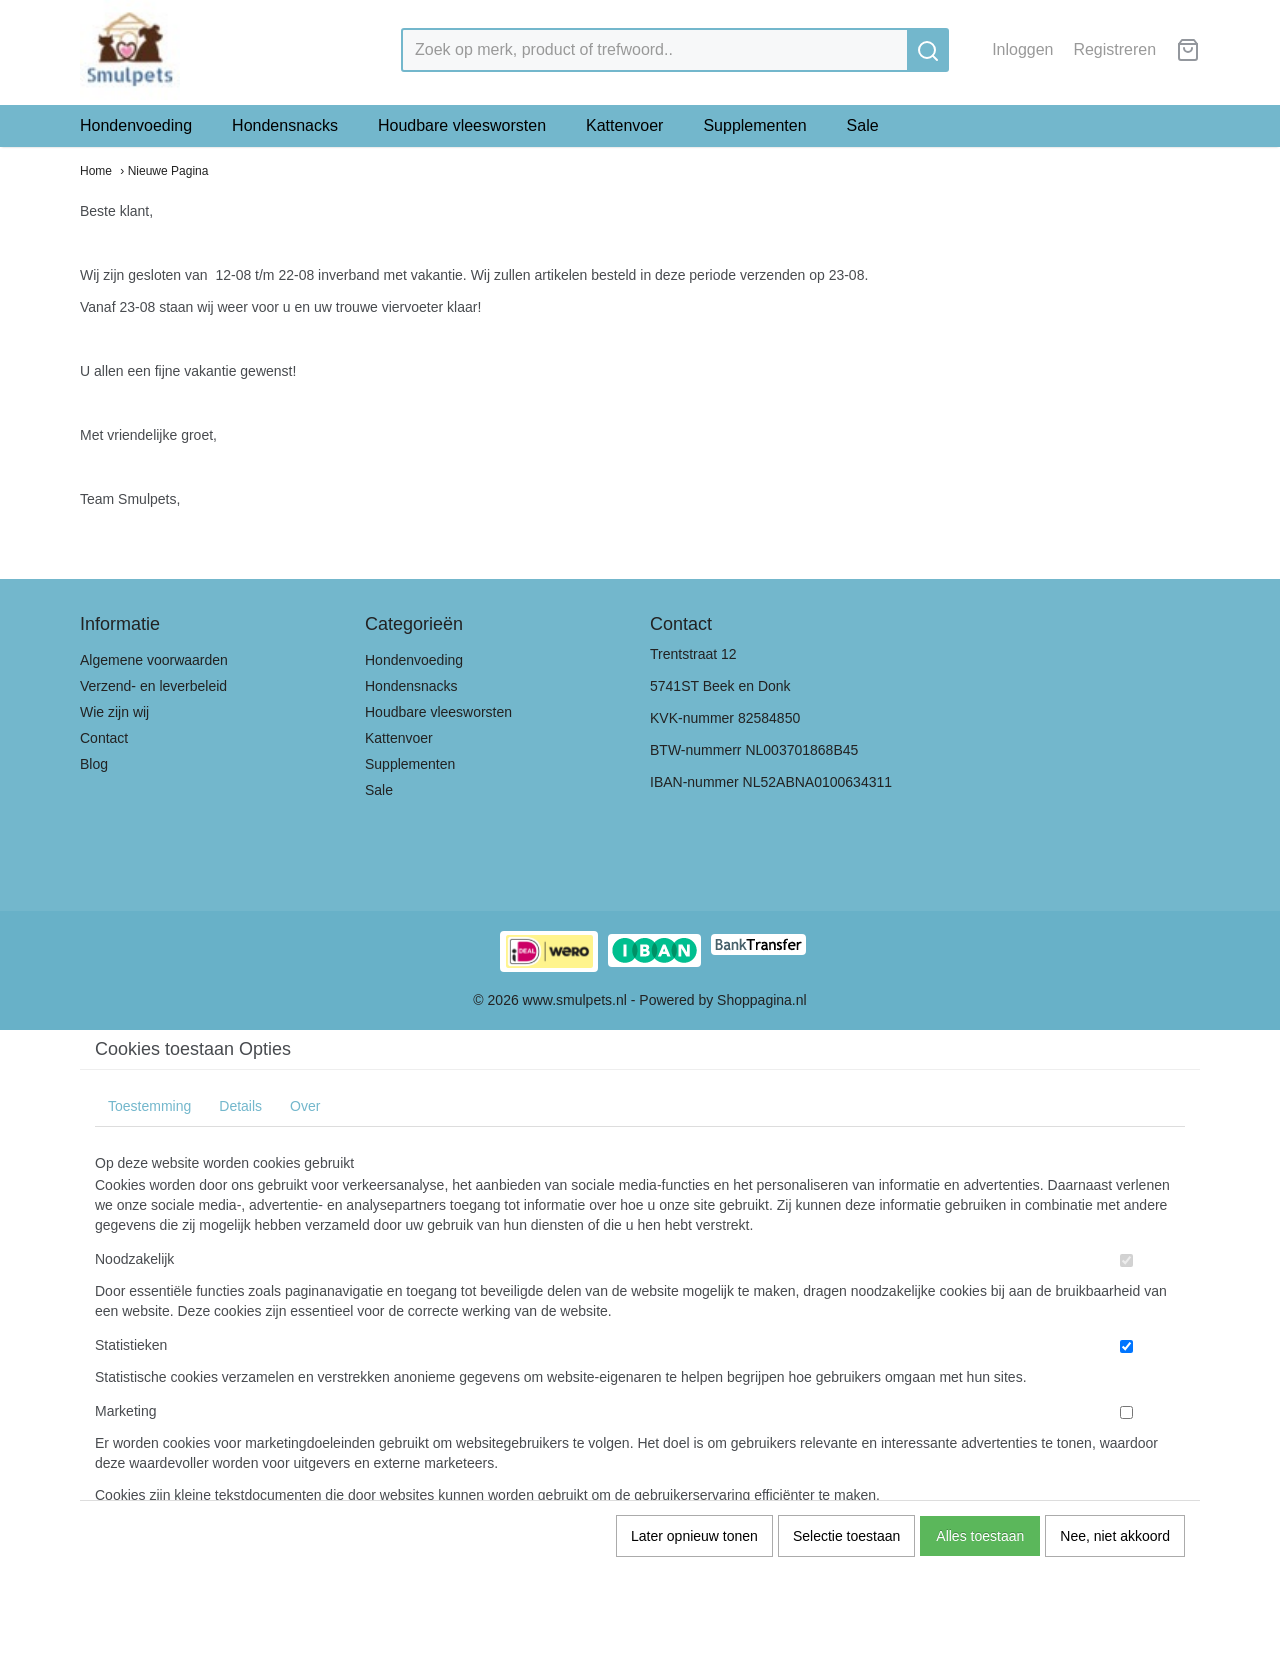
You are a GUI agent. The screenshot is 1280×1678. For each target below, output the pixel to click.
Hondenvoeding (136, 125)
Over (305, 1106)
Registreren (1114, 49)
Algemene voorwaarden (154, 660)
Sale (863, 125)
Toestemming (149, 1106)
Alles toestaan (980, 1536)
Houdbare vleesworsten (462, 125)
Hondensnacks (285, 125)
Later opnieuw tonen (694, 1536)
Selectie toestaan (846, 1536)
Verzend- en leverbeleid (153, 686)
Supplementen (754, 125)
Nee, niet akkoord (1115, 1536)
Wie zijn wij (114, 712)
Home (96, 171)
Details (240, 1106)
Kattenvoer (624, 125)
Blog (94, 764)
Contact (104, 738)
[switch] (1126, 1260)
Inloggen (1022, 49)
